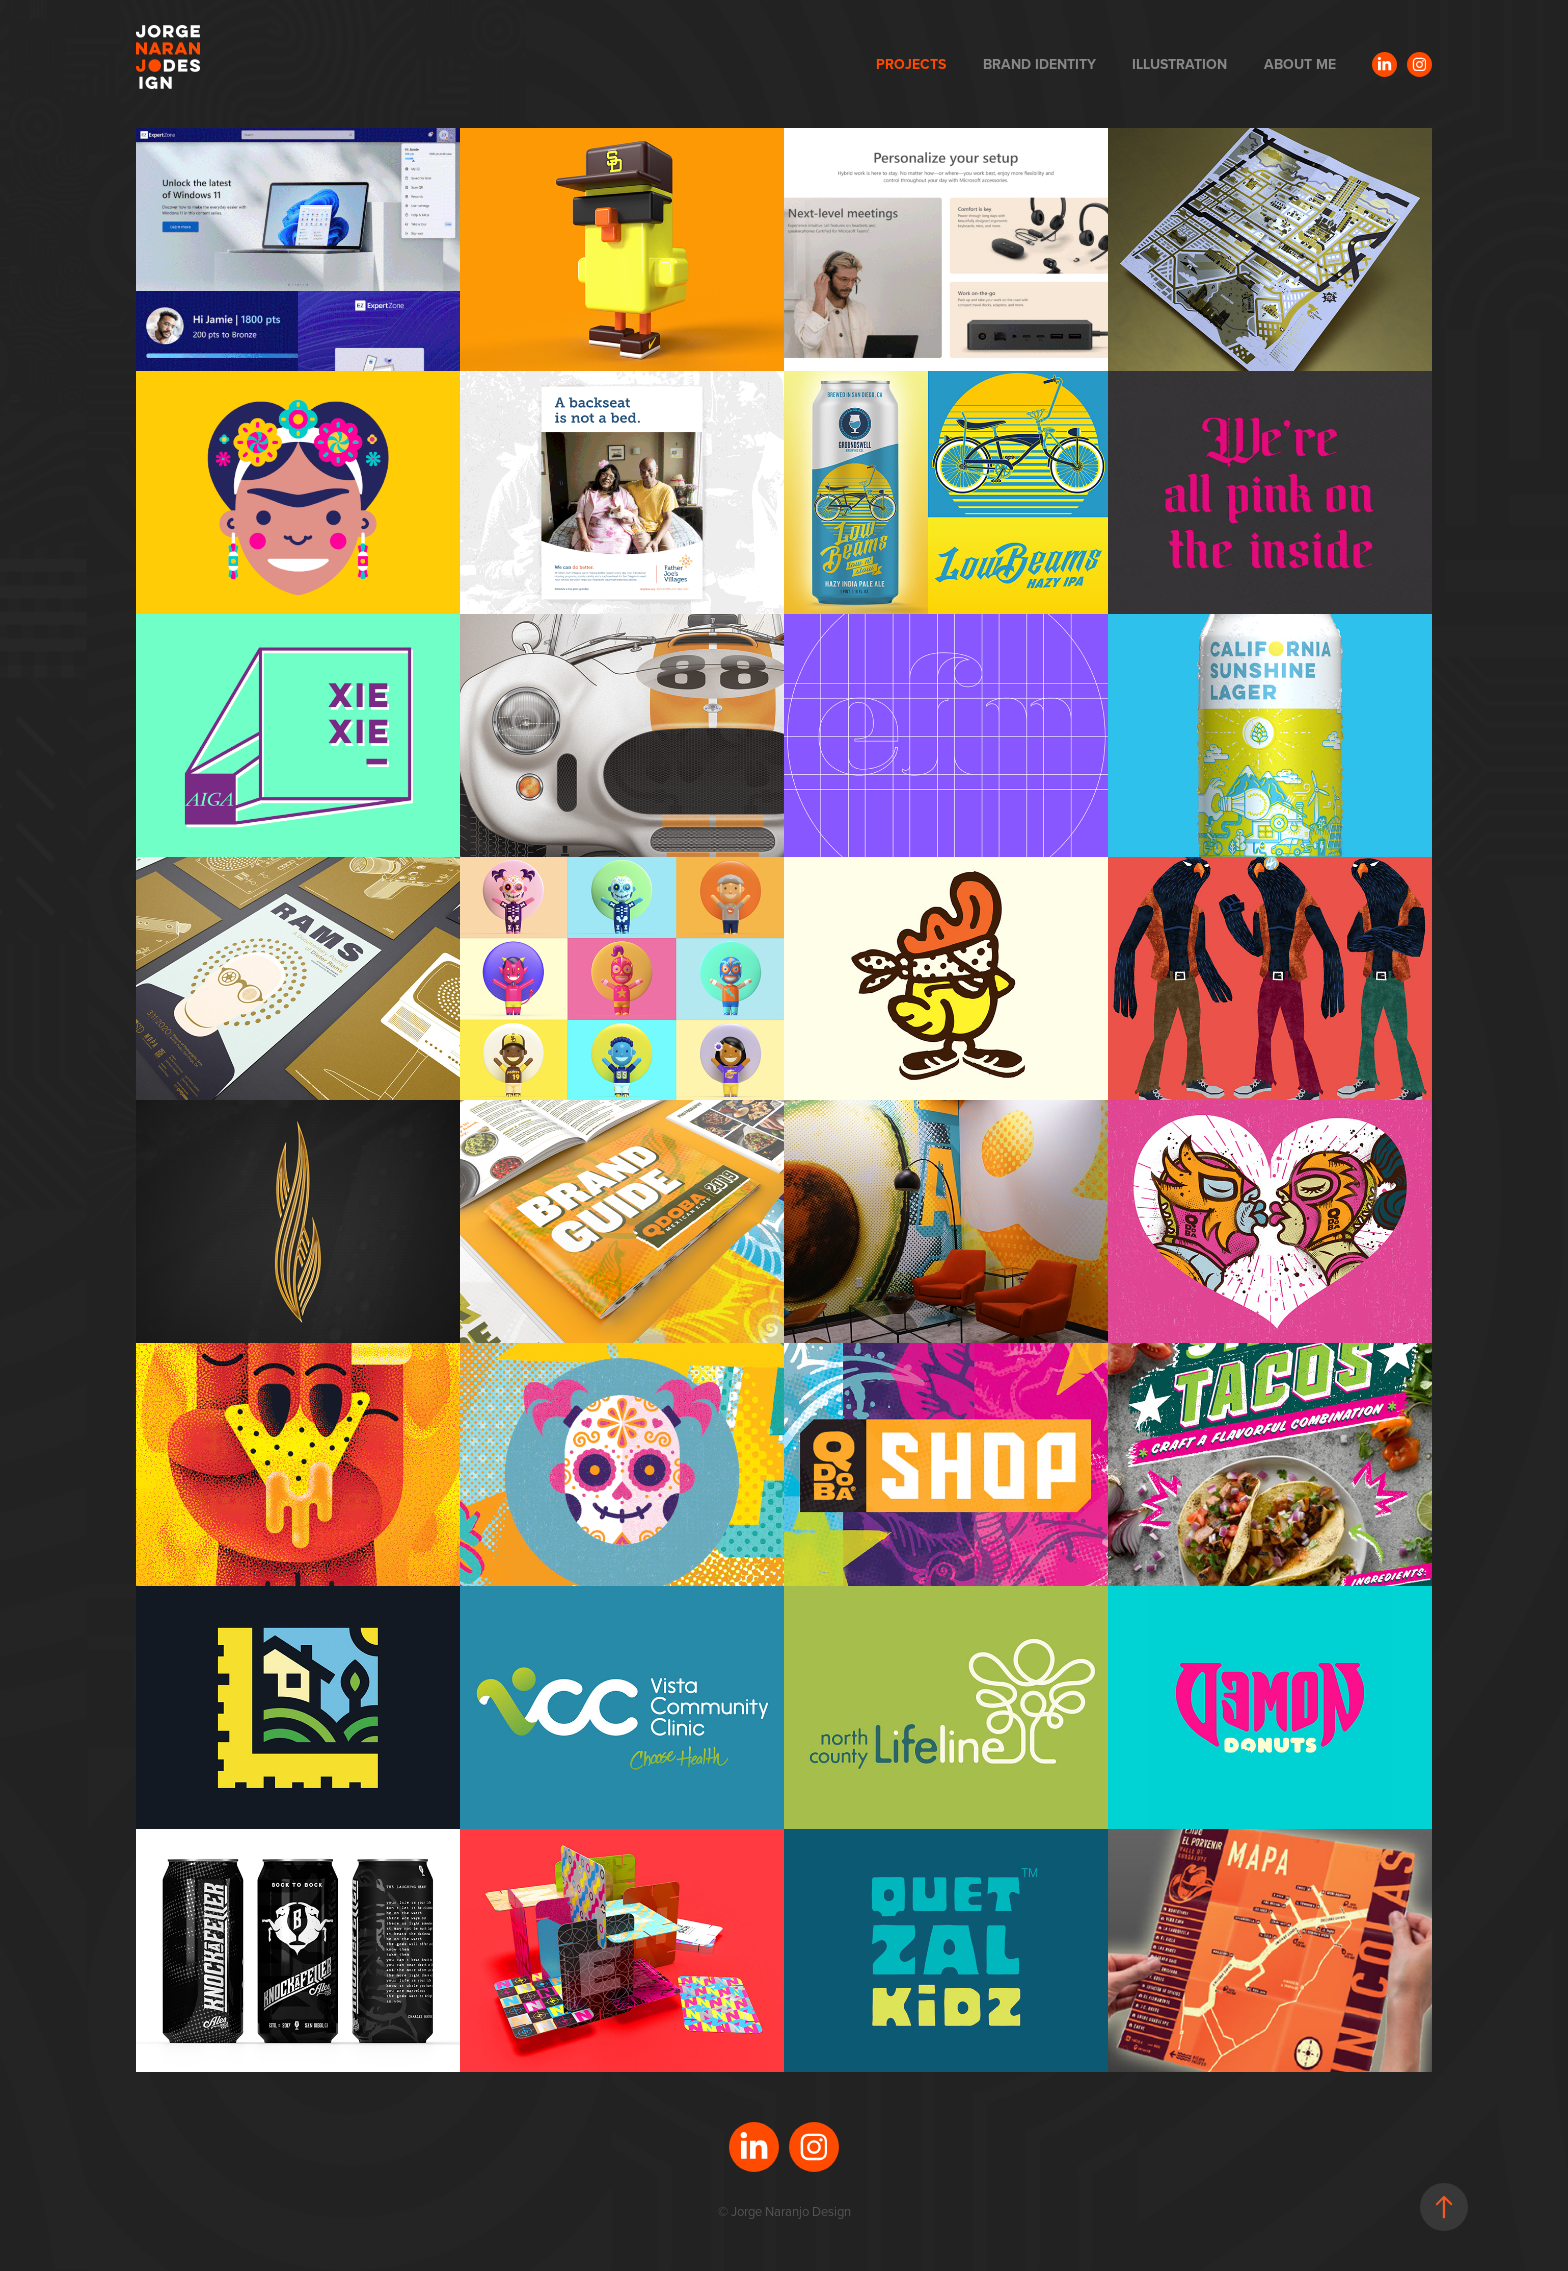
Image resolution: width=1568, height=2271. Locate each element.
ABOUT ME (1300, 64)
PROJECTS (911, 64)
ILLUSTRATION (1179, 64)
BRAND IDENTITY (1039, 64)
